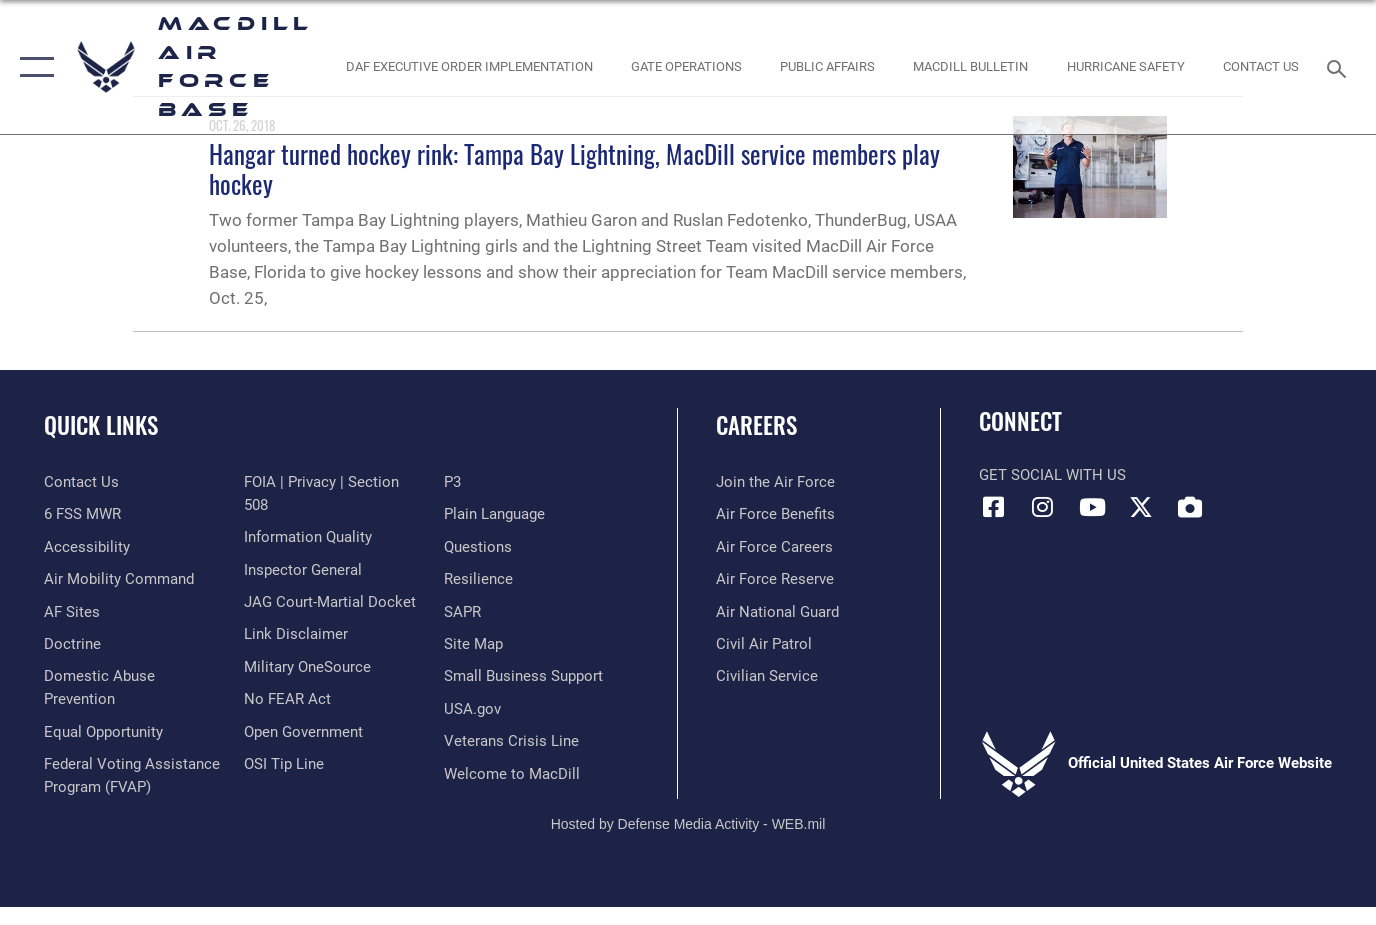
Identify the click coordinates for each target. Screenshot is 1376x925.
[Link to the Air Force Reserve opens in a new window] (775, 579)
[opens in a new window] (72, 612)
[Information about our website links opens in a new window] (296, 634)
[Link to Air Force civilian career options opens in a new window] (767, 676)
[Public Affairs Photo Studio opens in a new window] (828, 67)
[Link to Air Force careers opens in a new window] (774, 547)
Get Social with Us (1052, 475)
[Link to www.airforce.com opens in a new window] (775, 482)
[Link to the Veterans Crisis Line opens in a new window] (511, 741)
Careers (756, 425)
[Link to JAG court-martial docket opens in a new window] (330, 602)
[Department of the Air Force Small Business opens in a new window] (523, 676)
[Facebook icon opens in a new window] (994, 507)
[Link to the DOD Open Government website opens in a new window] (303, 732)
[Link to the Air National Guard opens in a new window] (777, 612)
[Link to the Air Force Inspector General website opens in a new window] (303, 570)
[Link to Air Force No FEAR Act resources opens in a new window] (287, 699)
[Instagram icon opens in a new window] (1043, 507)
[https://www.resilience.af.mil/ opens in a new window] (478, 579)
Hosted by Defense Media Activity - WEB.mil (688, 824)
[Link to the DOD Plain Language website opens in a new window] (494, 514)
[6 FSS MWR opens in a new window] (82, 514)
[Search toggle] (1340, 67)
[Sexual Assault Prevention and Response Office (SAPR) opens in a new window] (462, 612)
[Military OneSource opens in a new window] (307, 667)
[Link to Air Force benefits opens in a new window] (775, 514)
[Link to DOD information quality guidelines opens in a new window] (308, 537)
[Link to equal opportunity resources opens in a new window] (103, 732)
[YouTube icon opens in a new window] (1092, 507)
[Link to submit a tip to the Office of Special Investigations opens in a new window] (284, 764)
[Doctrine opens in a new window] (72, 644)
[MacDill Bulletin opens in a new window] (971, 67)
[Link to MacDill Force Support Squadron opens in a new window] (512, 774)
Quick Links (101, 425)
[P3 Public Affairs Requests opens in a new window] (452, 482)
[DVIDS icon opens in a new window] (1190, 507)
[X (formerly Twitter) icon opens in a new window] (1141, 507)
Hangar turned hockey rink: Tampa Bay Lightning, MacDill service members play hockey (574, 168)
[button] (32, 67)
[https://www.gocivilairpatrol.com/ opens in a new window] (764, 644)
